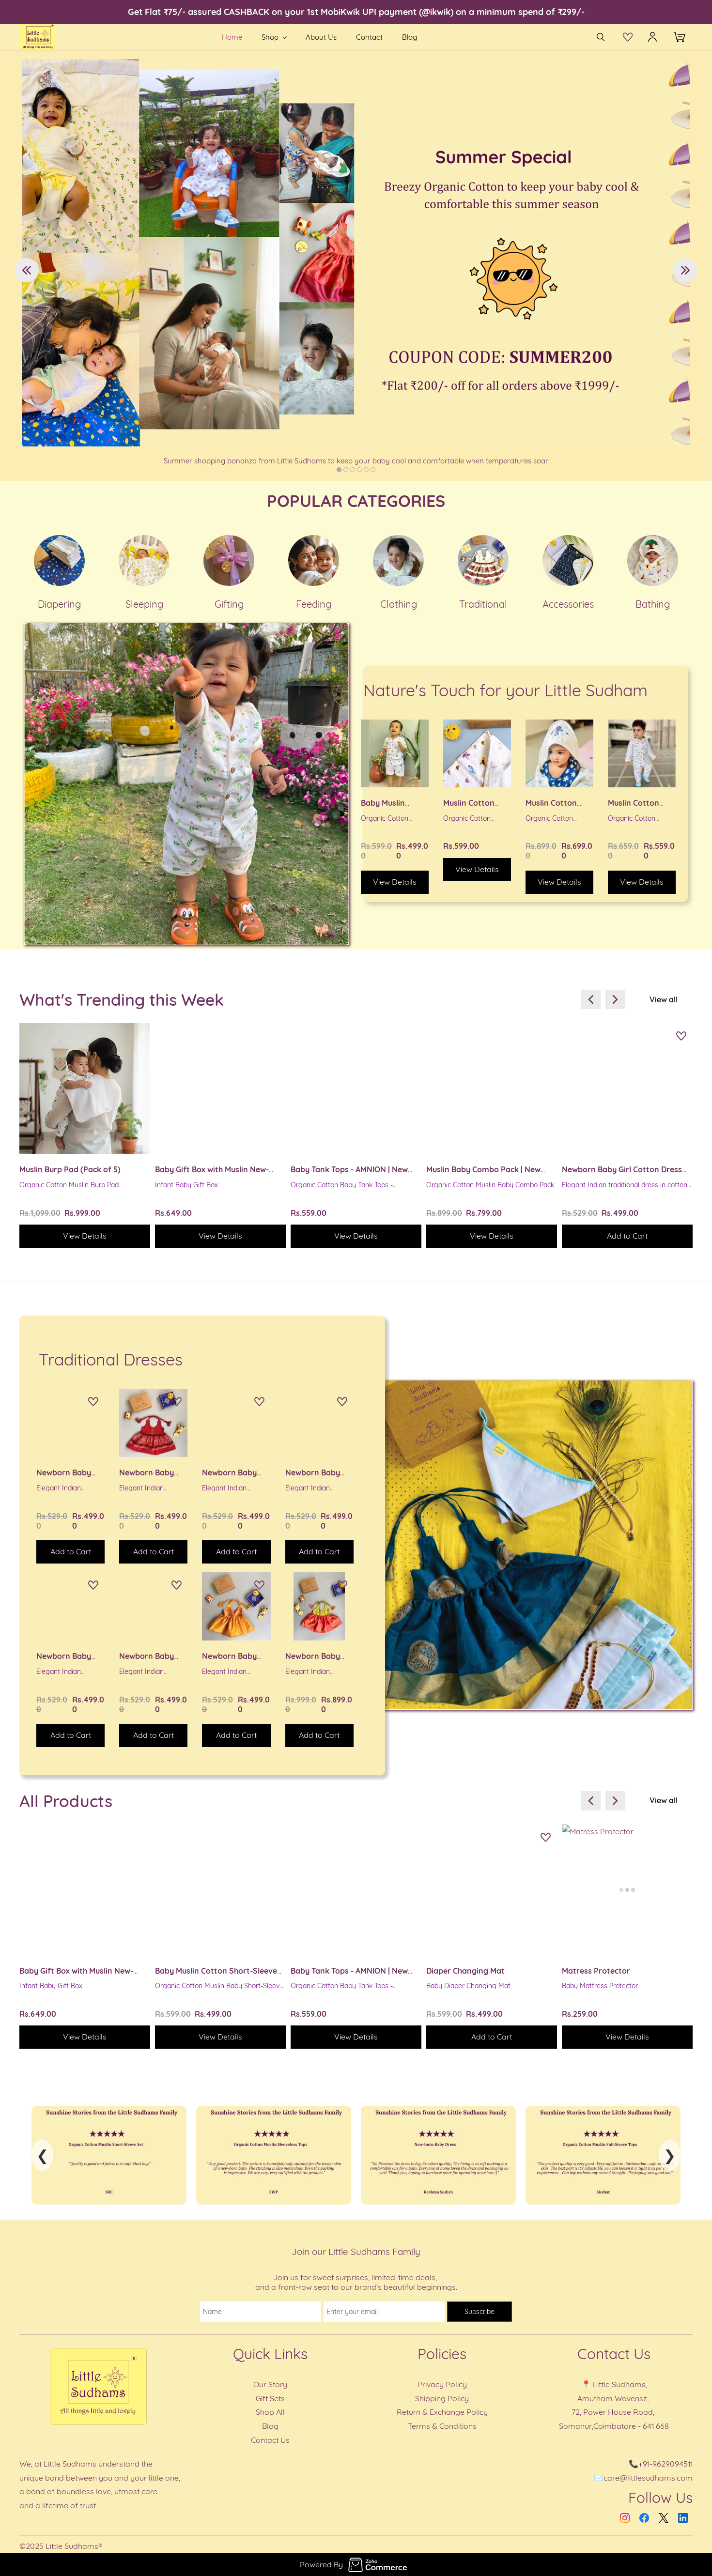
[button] (630, 36)
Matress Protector (596, 1971)
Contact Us (270, 2440)
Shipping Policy (442, 2398)
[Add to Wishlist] (681, 1037)
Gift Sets (270, 2398)
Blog (270, 2426)
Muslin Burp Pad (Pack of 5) (70, 1169)
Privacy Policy (442, 2384)
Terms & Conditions (442, 2426)
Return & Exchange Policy (442, 2412)
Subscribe (479, 2311)
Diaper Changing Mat (465, 1971)
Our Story (270, 2384)
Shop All (270, 2412)
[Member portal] (652, 37)
